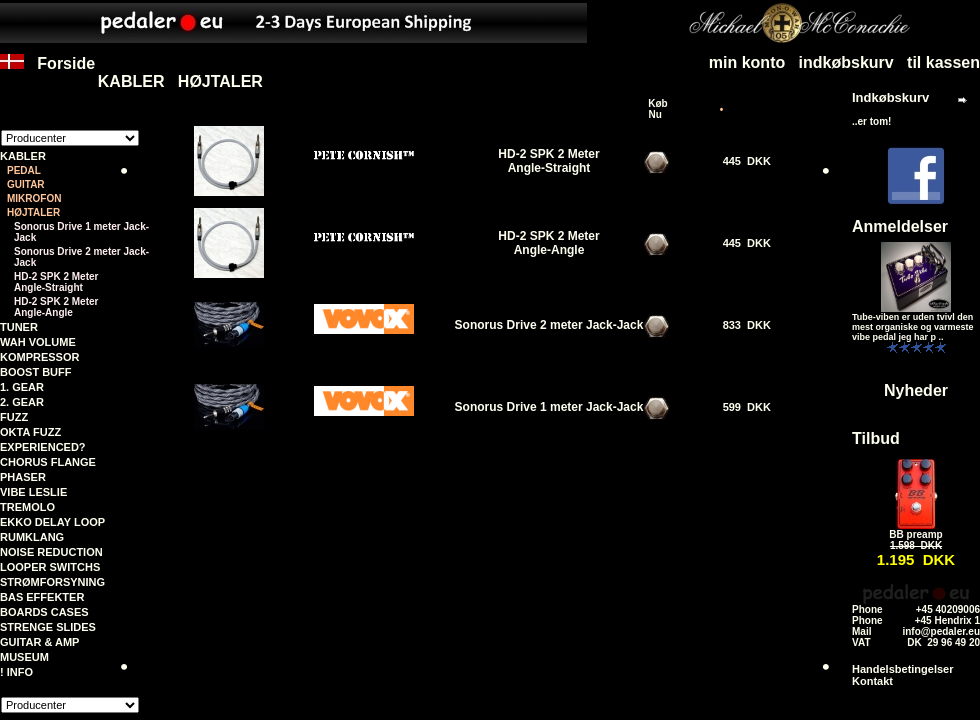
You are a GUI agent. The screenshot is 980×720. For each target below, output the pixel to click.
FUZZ (14, 417)
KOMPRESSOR (39, 357)
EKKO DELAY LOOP (52, 522)
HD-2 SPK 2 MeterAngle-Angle (56, 307)
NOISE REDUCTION (51, 552)
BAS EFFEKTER (42, 597)
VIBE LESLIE (33, 492)
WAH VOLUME (38, 342)
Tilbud (876, 438)
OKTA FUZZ (30, 432)
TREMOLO (27, 507)
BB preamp (915, 534)
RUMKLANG (32, 537)
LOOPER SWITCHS (50, 567)
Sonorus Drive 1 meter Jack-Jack (81, 232)
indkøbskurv (846, 62)
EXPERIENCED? (43, 447)
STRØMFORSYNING (52, 582)
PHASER (23, 477)
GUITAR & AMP (39, 642)
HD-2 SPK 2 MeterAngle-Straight (56, 282)
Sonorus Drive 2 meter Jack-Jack (81, 257)
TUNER (19, 327)
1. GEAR (22, 387)
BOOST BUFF (36, 372)
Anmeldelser (900, 226)
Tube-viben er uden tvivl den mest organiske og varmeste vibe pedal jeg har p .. (913, 327)
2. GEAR (22, 402)
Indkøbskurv (890, 97)
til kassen (943, 62)
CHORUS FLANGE (48, 462)
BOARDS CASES (44, 612)
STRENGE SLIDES (48, 627)
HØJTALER (220, 81)
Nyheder (916, 390)
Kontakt (872, 681)
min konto (747, 62)
